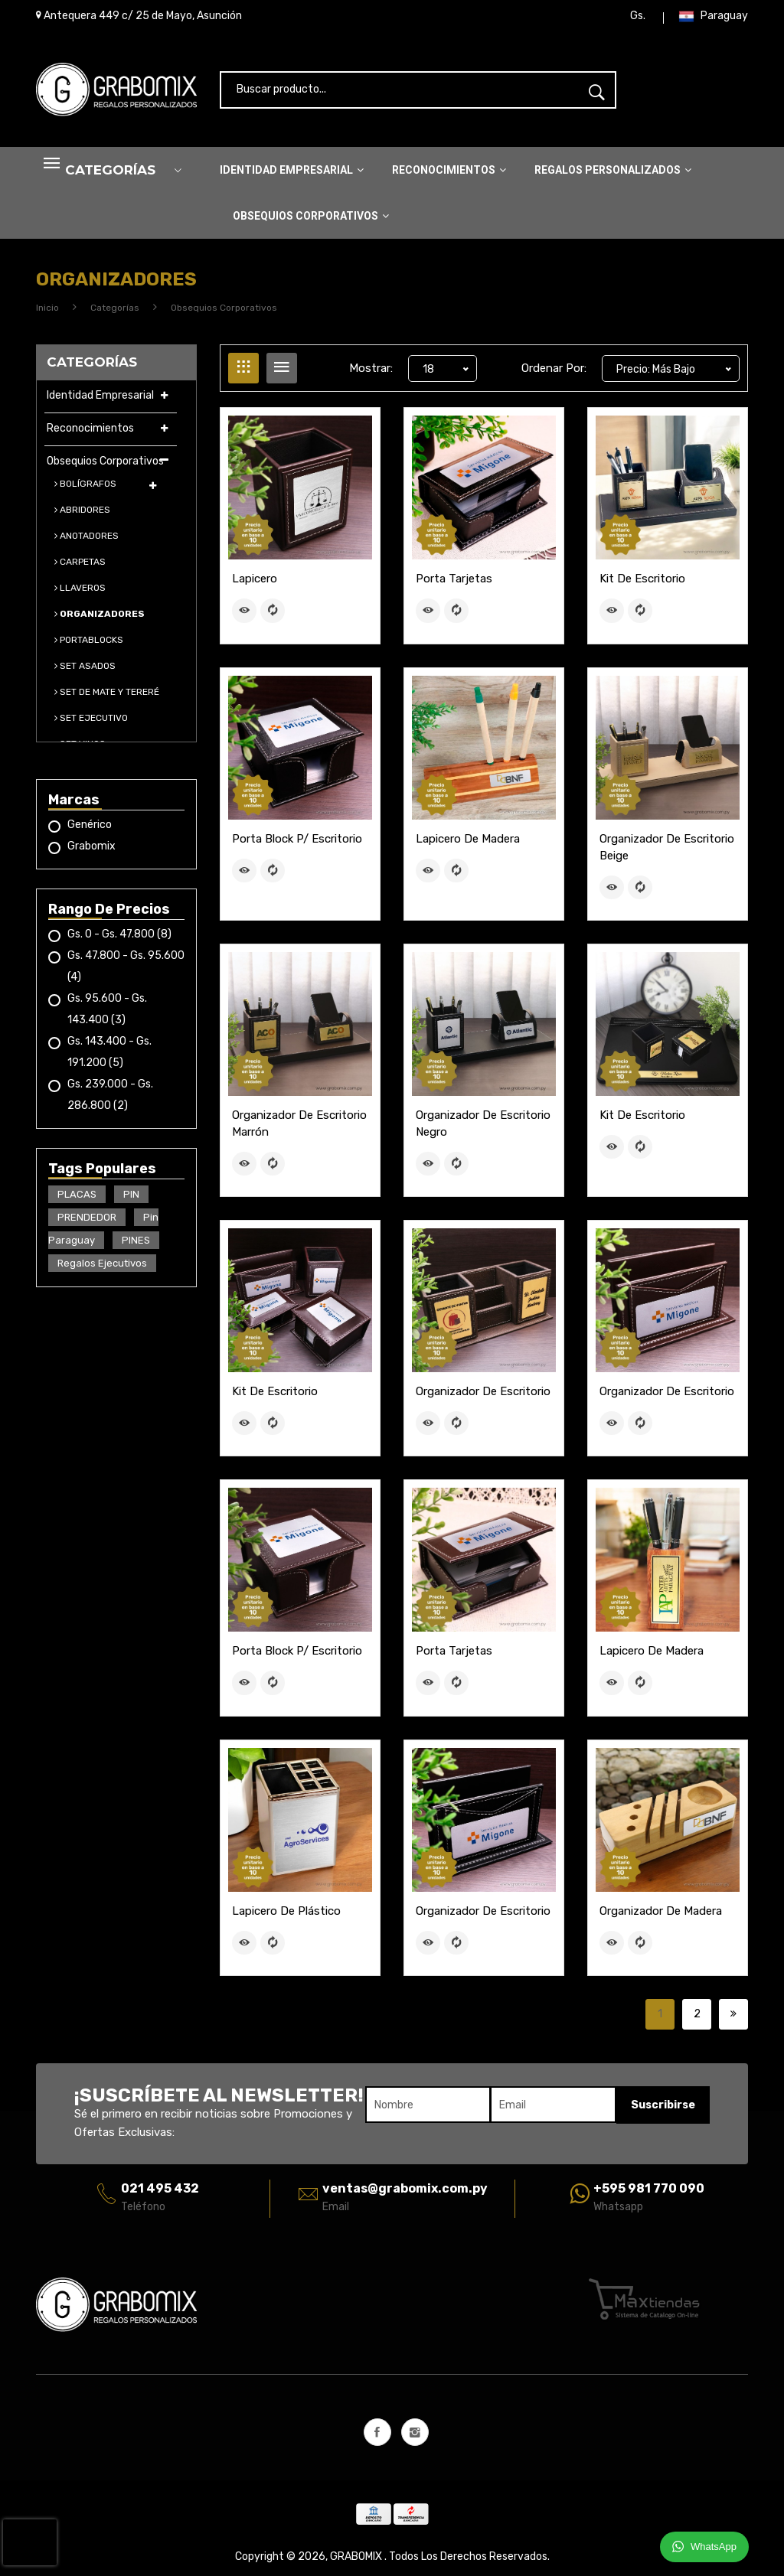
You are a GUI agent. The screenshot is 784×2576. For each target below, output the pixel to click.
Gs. (637, 18)
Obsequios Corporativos (311, 222)
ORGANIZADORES (99, 619)
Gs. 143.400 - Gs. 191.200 (109, 1057)
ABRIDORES (82, 515)
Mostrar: (371, 373)
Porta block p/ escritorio (297, 842)
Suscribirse (662, 2104)
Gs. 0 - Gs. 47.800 (119, 939)
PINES (136, 1245)
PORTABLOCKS (88, 645)
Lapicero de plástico (286, 1911)
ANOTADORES (86, 541)
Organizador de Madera (660, 1911)
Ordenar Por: (553, 373)
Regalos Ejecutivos (102, 1268)
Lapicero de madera (468, 842)
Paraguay (713, 19)
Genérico (89, 829)
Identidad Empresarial (292, 176)
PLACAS (76, 1199)
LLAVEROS (80, 593)
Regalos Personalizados (612, 176)
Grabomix (91, 851)
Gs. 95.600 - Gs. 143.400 (107, 1014)
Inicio (47, 313)
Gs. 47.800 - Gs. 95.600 (126, 971)
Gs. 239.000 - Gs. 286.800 (110, 1100)
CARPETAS (80, 567)
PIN (131, 1199)
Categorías (114, 313)
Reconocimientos (449, 176)
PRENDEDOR (86, 1222)
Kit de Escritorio (642, 584)
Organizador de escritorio (483, 1393)
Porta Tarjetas (454, 584)
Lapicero (254, 584)
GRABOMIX (357, 2555)
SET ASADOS (85, 671)
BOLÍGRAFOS (85, 489)
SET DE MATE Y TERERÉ (106, 697)
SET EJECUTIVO (91, 723)
